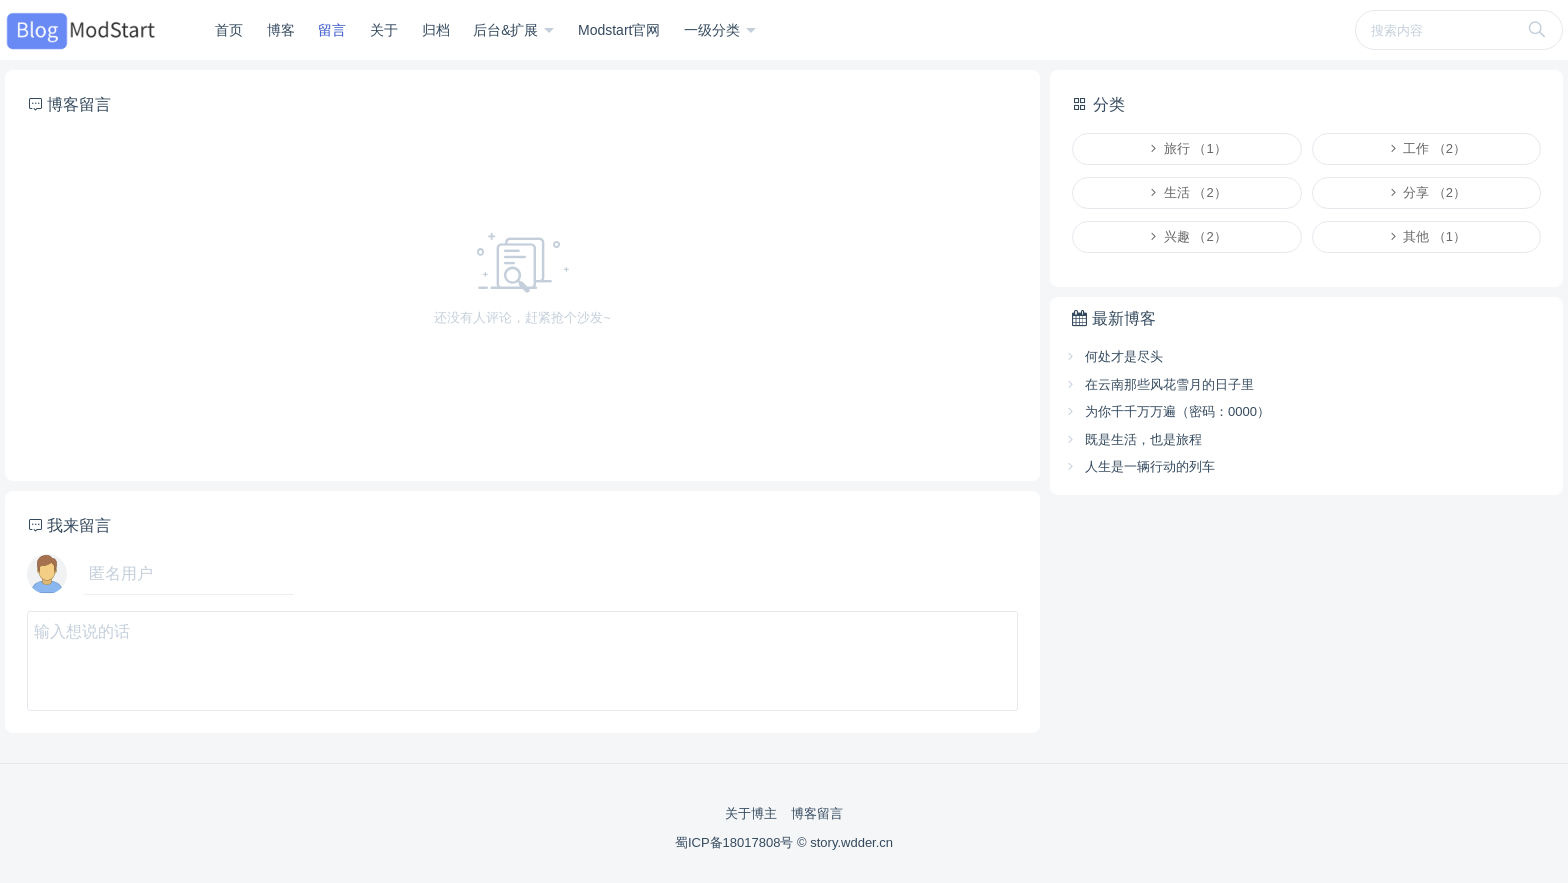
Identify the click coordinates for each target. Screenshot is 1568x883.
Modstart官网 (619, 30)
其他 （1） (1426, 236)
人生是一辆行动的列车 (1139, 466)
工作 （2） (1426, 148)
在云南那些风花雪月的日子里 (1159, 384)
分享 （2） (1426, 192)
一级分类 (714, 30)
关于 (384, 30)
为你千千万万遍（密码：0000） (1167, 411)
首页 (229, 30)
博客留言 (817, 813)
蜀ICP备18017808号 (736, 842)
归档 (436, 30)
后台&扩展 (507, 30)
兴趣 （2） (1186, 236)
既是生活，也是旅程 (1133, 439)
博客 (281, 30)
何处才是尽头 (1113, 356)
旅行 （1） (1186, 148)
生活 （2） (1186, 192)
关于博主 (751, 813)
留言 (332, 30)
